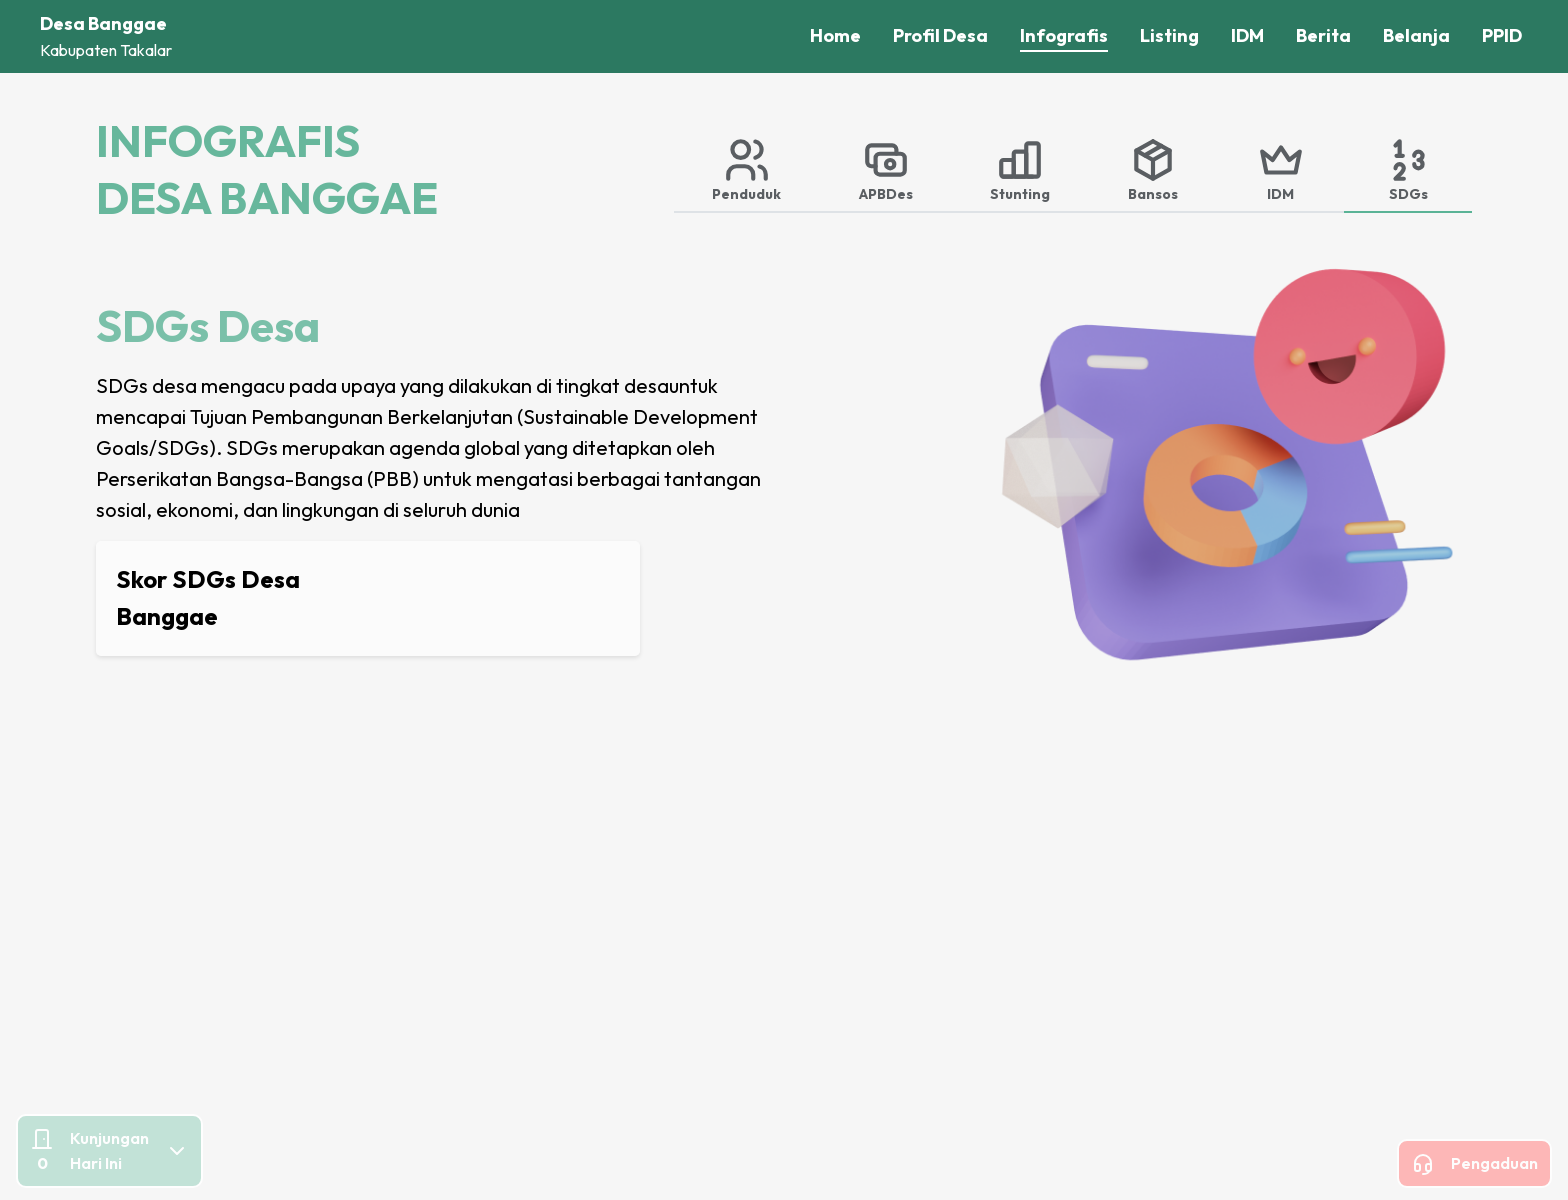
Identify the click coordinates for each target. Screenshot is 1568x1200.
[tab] (747, 169)
